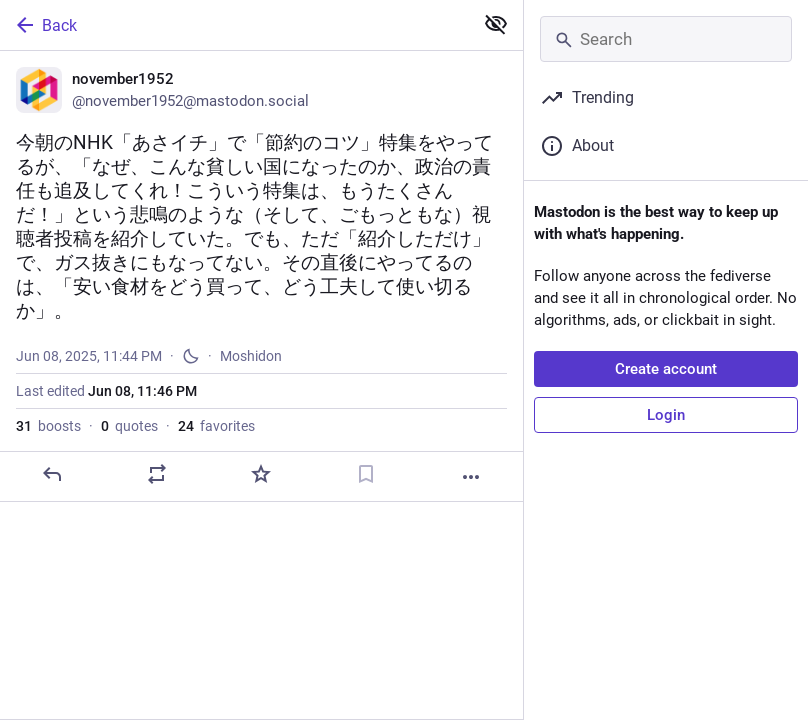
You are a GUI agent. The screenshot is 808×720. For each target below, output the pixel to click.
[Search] (666, 39)
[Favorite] (261, 474)
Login (666, 415)
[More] (471, 477)
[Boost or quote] (157, 474)
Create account (666, 369)
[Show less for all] (496, 24)
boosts (48, 426)
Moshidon (251, 356)
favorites (216, 426)
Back (45, 25)
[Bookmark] (366, 474)
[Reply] (52, 474)
